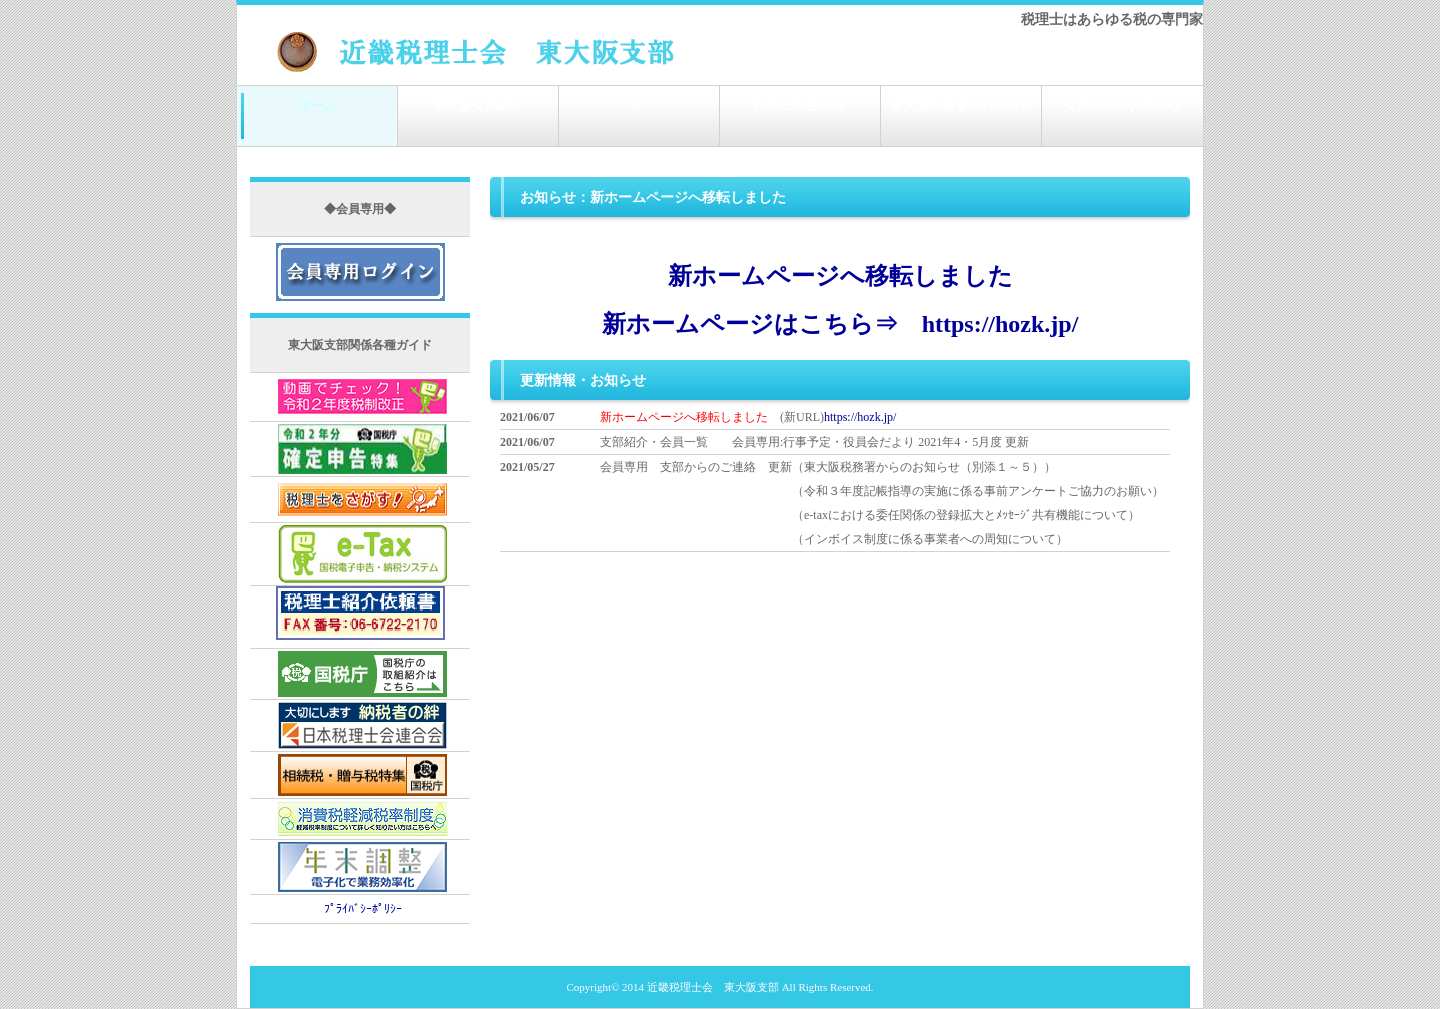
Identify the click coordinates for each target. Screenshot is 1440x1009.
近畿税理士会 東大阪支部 (713, 987)
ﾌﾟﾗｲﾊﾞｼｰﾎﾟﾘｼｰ (363, 909)
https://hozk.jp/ (860, 417)
